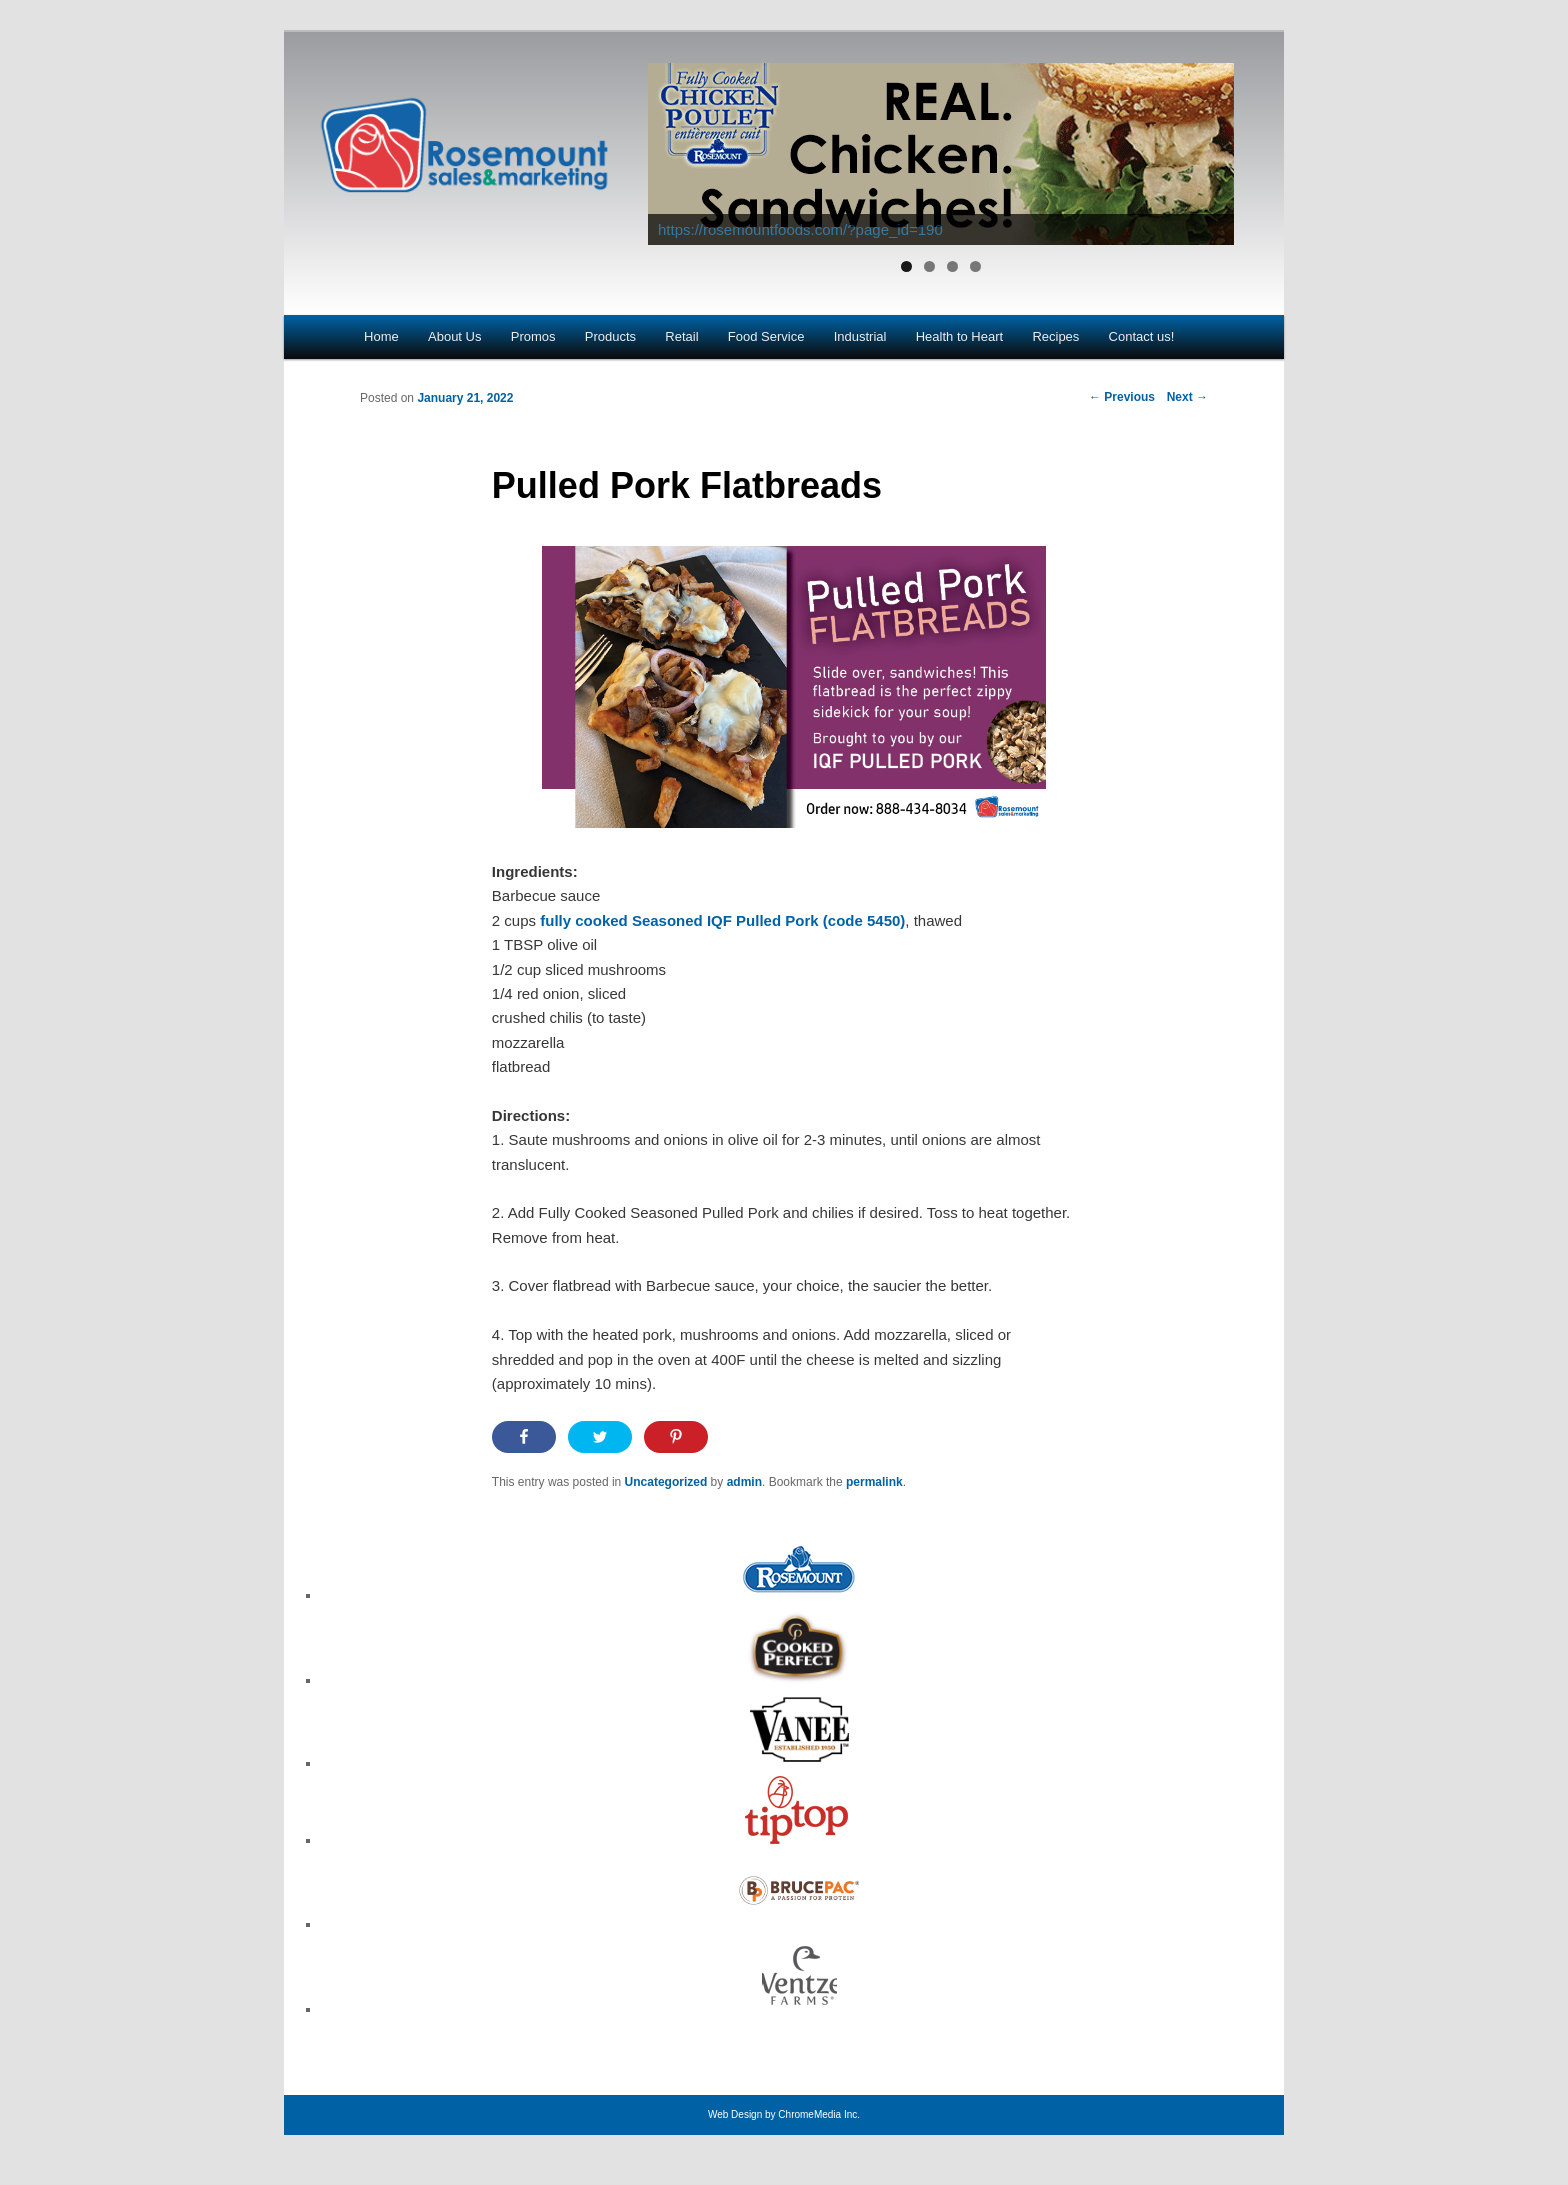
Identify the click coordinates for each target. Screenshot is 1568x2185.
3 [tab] (952, 266)
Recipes (1055, 336)
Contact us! (1142, 336)
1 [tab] (906, 266)
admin (744, 1482)
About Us (454, 336)
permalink (874, 1482)
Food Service (766, 336)
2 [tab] (929, 266)
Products (610, 336)
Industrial (860, 336)
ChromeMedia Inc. (819, 2114)
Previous (1122, 397)
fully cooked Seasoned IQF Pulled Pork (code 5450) (722, 920)
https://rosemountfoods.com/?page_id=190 (800, 229)
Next (1187, 397)
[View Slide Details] (941, 154)
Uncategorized (666, 1482)
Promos (533, 336)
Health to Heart (959, 336)
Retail (681, 336)
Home (381, 336)
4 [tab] (975, 266)
